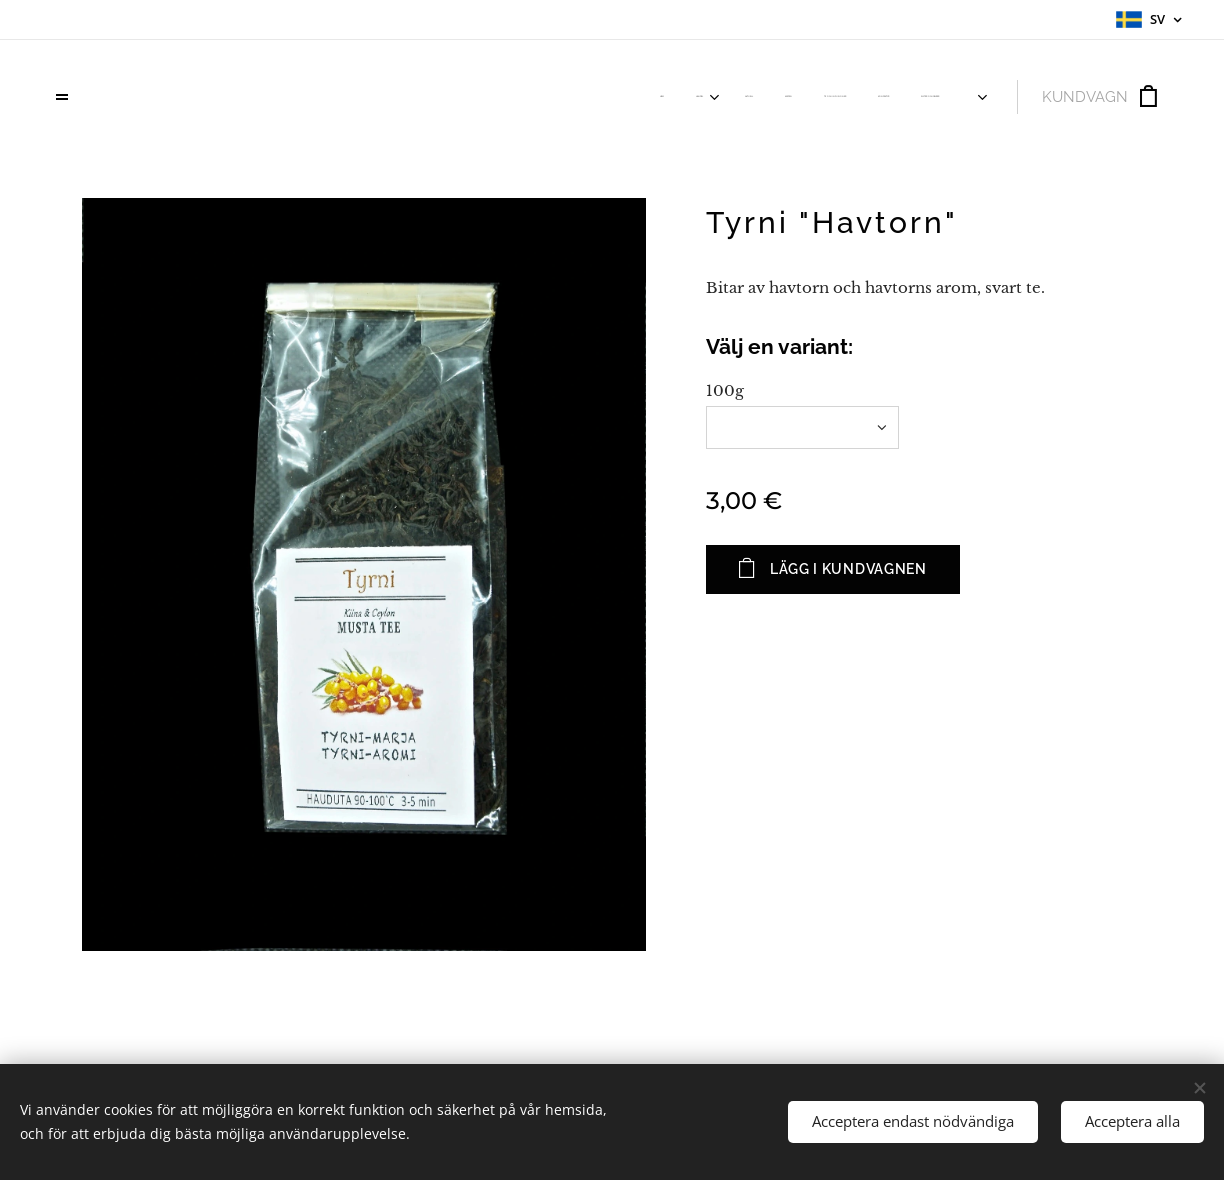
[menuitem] (720, 97)
